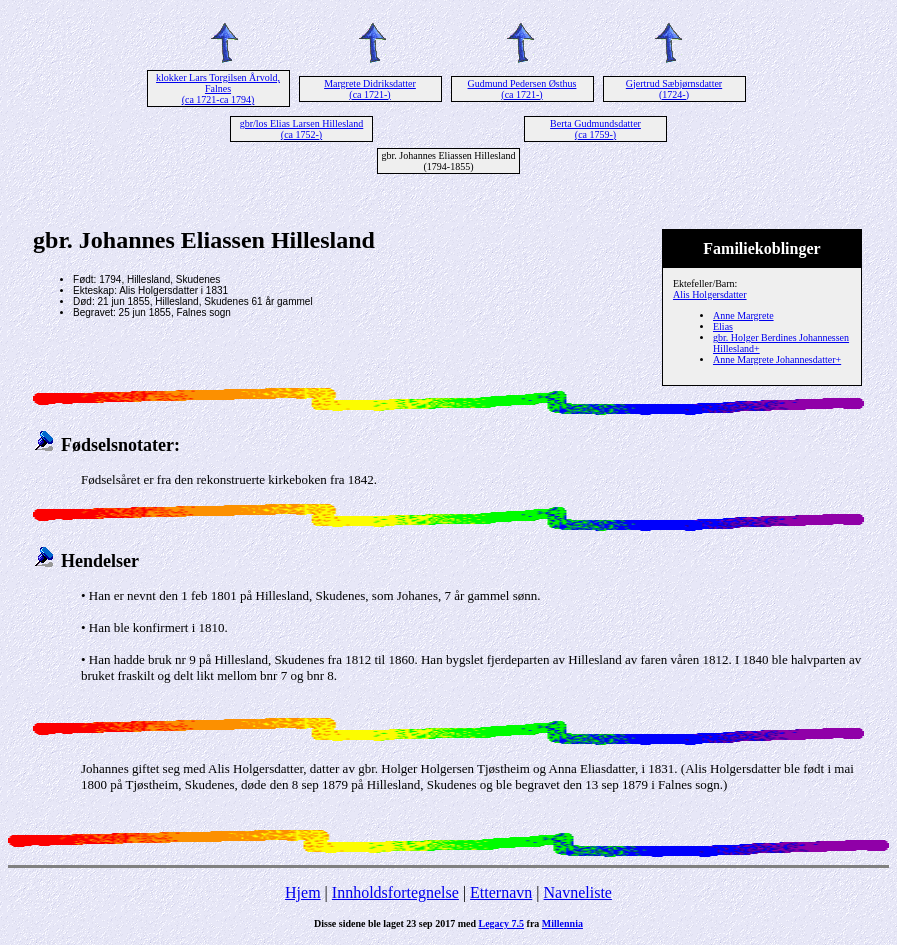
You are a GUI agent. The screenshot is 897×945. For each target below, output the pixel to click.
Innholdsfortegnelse (395, 892)
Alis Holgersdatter (710, 294)
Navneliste (578, 892)
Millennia (562, 923)
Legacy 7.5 (502, 923)
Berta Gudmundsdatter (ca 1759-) (595, 129)
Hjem (303, 892)
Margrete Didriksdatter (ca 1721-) (370, 89)
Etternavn (501, 892)
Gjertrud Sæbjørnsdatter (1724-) (674, 89)
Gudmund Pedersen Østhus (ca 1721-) (522, 89)
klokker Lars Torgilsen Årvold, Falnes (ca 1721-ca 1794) (218, 88)
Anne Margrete (743, 315)
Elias (723, 326)
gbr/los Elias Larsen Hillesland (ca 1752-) (302, 129)
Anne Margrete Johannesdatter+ (777, 359)
